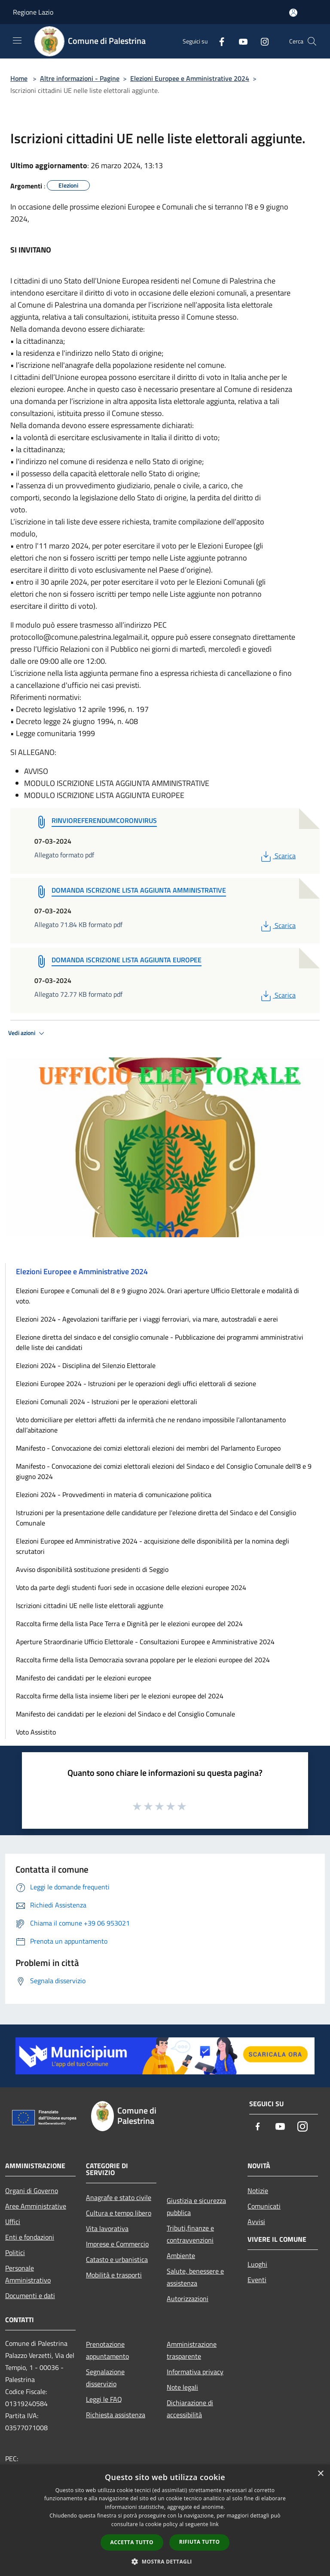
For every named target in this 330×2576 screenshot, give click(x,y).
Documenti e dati (30, 2295)
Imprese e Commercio (117, 2244)
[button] (165, 2561)
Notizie (258, 2190)
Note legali (182, 2387)
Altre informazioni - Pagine (79, 78)
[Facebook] (218, 41)
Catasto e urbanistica (117, 2259)
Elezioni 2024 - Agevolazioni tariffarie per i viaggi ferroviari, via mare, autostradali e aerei (147, 1319)
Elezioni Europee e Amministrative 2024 (189, 78)
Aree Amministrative (35, 2206)
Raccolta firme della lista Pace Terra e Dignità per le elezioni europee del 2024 (129, 1623)
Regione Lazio (33, 12)
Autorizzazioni (187, 2298)
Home (19, 78)
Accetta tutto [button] (131, 2542)
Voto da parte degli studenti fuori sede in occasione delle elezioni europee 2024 (131, 1587)
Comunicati (264, 2206)
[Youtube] (239, 41)
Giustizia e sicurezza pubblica (196, 2206)
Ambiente (181, 2255)
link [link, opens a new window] (214, 2524)
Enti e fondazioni (29, 2237)
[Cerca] (312, 41)
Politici (15, 2252)
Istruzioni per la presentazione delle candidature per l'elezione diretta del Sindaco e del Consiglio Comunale (156, 1517)
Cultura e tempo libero (118, 2213)
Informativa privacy (195, 2371)
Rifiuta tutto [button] (199, 2541)
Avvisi (256, 2221)
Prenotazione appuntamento (107, 2350)
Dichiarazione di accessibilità (190, 2408)
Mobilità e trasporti (114, 2275)
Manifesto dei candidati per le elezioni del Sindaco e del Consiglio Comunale (125, 1714)
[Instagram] (261, 41)
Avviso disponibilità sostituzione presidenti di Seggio (92, 1569)
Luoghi (257, 2264)
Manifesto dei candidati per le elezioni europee (83, 1678)
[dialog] (165, 2520)
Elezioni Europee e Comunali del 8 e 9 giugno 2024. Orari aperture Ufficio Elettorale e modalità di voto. (157, 1295)
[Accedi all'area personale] (293, 13)
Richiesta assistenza (115, 2415)
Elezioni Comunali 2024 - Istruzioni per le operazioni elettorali (106, 1401)
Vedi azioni (27, 1033)
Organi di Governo (31, 2190)
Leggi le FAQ (104, 2399)
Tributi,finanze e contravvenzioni (190, 2234)
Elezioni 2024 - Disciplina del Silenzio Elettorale (86, 1365)
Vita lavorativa (107, 2228)
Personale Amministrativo (28, 2274)
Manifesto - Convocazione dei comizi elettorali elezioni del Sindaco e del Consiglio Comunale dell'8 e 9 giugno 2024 (164, 1471)
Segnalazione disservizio (105, 2377)
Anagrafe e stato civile (118, 2197)
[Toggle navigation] (17, 40)
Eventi (257, 2279)
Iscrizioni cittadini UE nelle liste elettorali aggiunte (89, 1605)
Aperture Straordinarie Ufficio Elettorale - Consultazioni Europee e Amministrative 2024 (145, 1641)
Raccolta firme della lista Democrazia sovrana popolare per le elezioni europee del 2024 (143, 1660)
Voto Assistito (36, 1732)
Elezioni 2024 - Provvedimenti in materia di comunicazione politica (113, 1494)
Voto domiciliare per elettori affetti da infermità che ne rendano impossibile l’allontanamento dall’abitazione (151, 1424)
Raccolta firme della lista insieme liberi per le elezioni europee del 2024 (119, 1696)
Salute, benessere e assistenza (195, 2277)
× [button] (320, 2474)
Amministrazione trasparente (192, 2350)
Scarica (277, 855)
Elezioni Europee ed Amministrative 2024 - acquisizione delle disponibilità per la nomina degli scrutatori (152, 1546)
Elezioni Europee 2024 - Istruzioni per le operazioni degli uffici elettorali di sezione (136, 1383)
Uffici (12, 2221)
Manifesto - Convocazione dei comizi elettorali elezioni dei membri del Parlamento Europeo (148, 1448)
